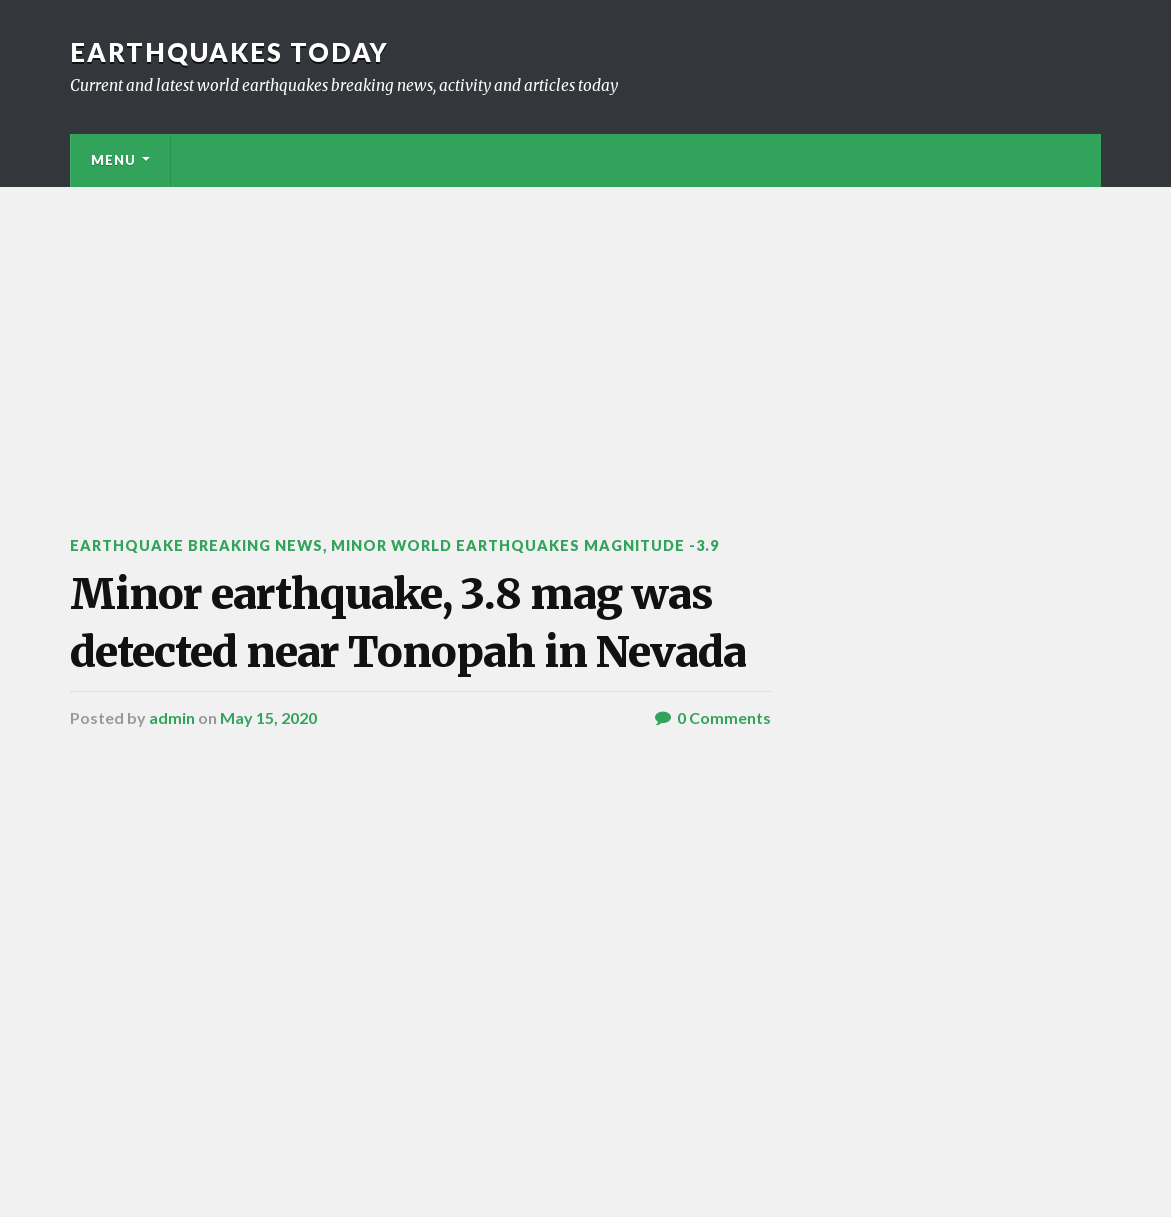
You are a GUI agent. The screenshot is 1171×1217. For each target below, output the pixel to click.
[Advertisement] (585, 337)
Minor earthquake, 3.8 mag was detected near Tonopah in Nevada (408, 622)
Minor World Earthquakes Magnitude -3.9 (525, 545)
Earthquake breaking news (196, 545)
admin (172, 717)
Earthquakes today (229, 52)
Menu (113, 160)
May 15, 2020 (268, 717)
